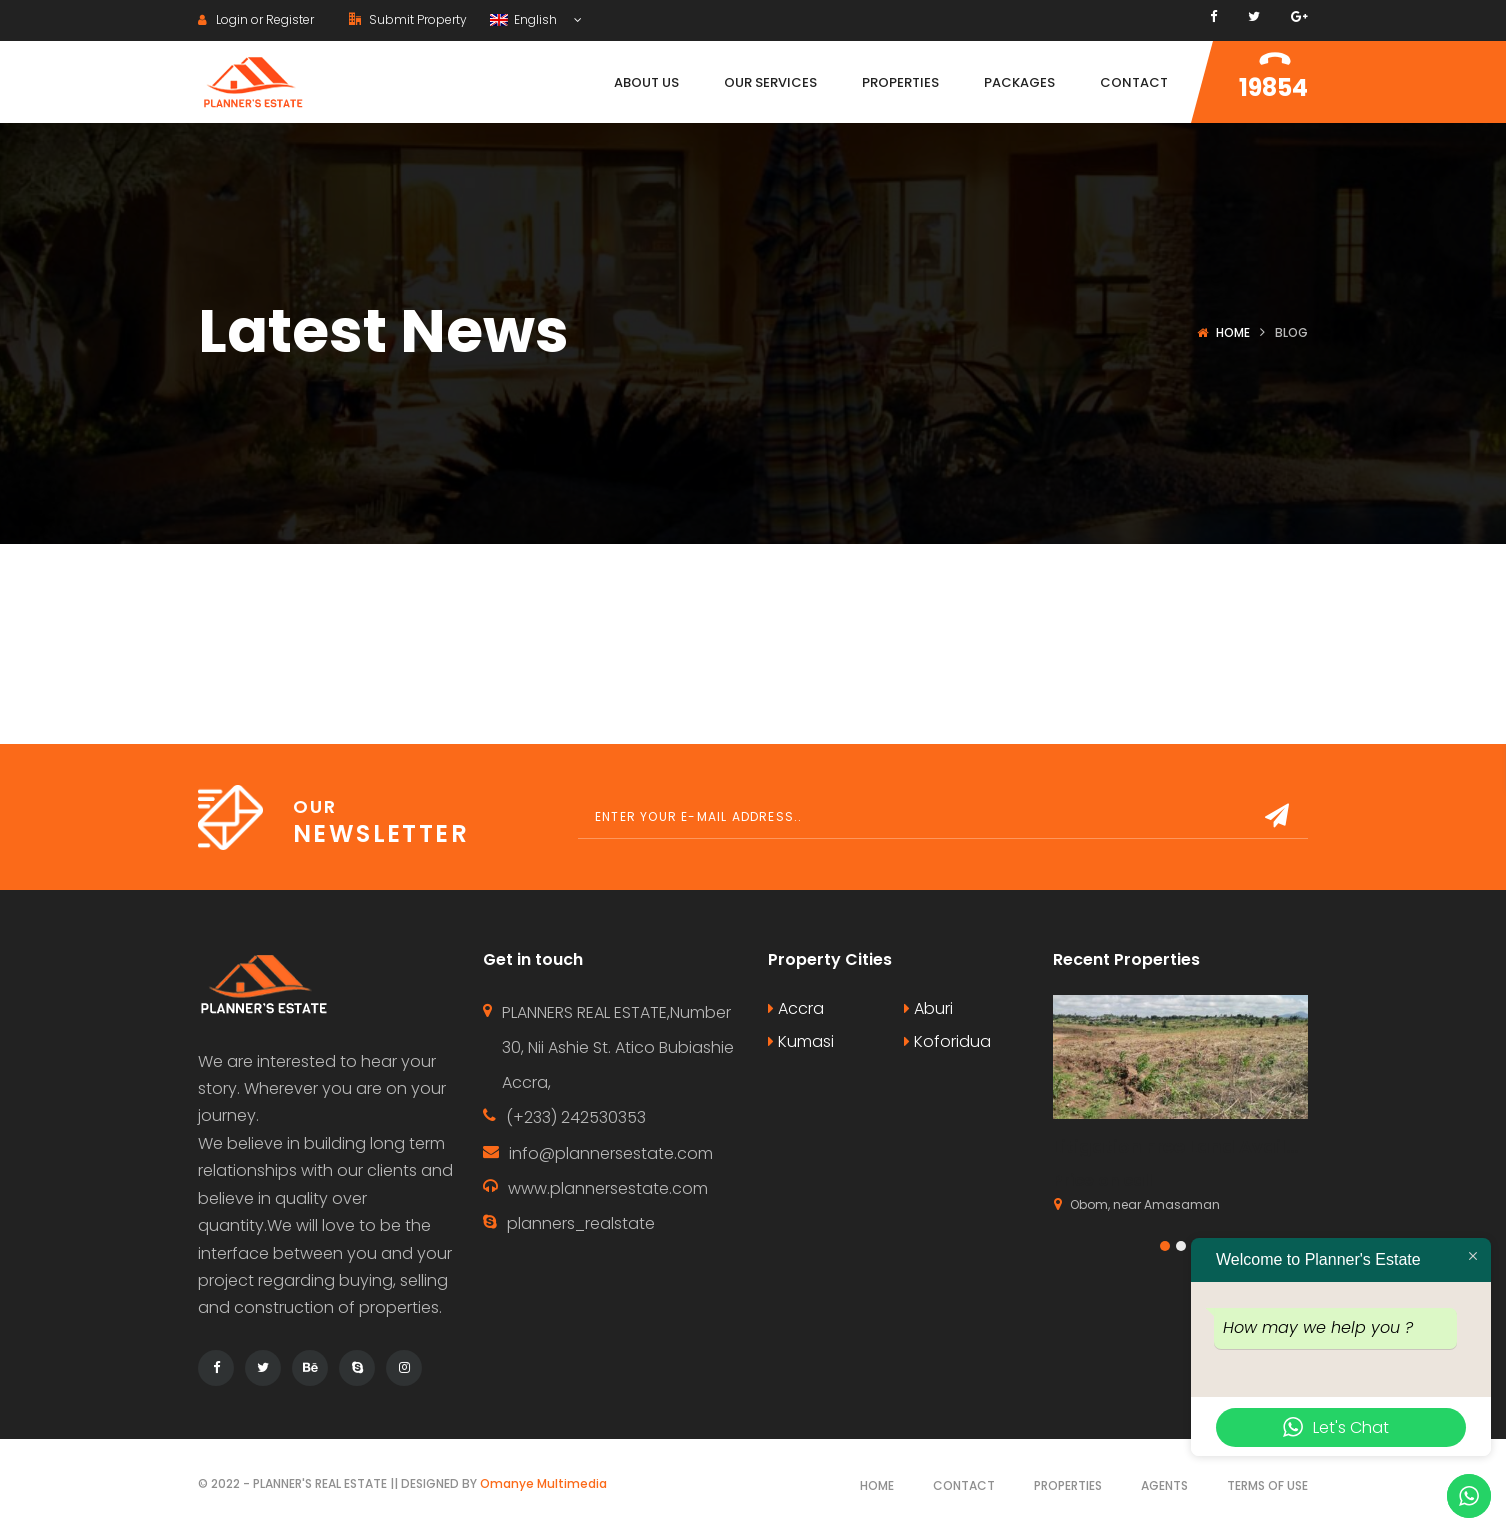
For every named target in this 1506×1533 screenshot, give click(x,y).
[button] (1165, 1246)
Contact (964, 1485)
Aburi (928, 1008)
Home (1233, 332)
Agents (1164, 1485)
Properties (1068, 1485)
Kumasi (801, 1041)
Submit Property (408, 19)
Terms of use (1267, 1485)
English (525, 19)
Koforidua (947, 1041)
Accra (796, 1008)
